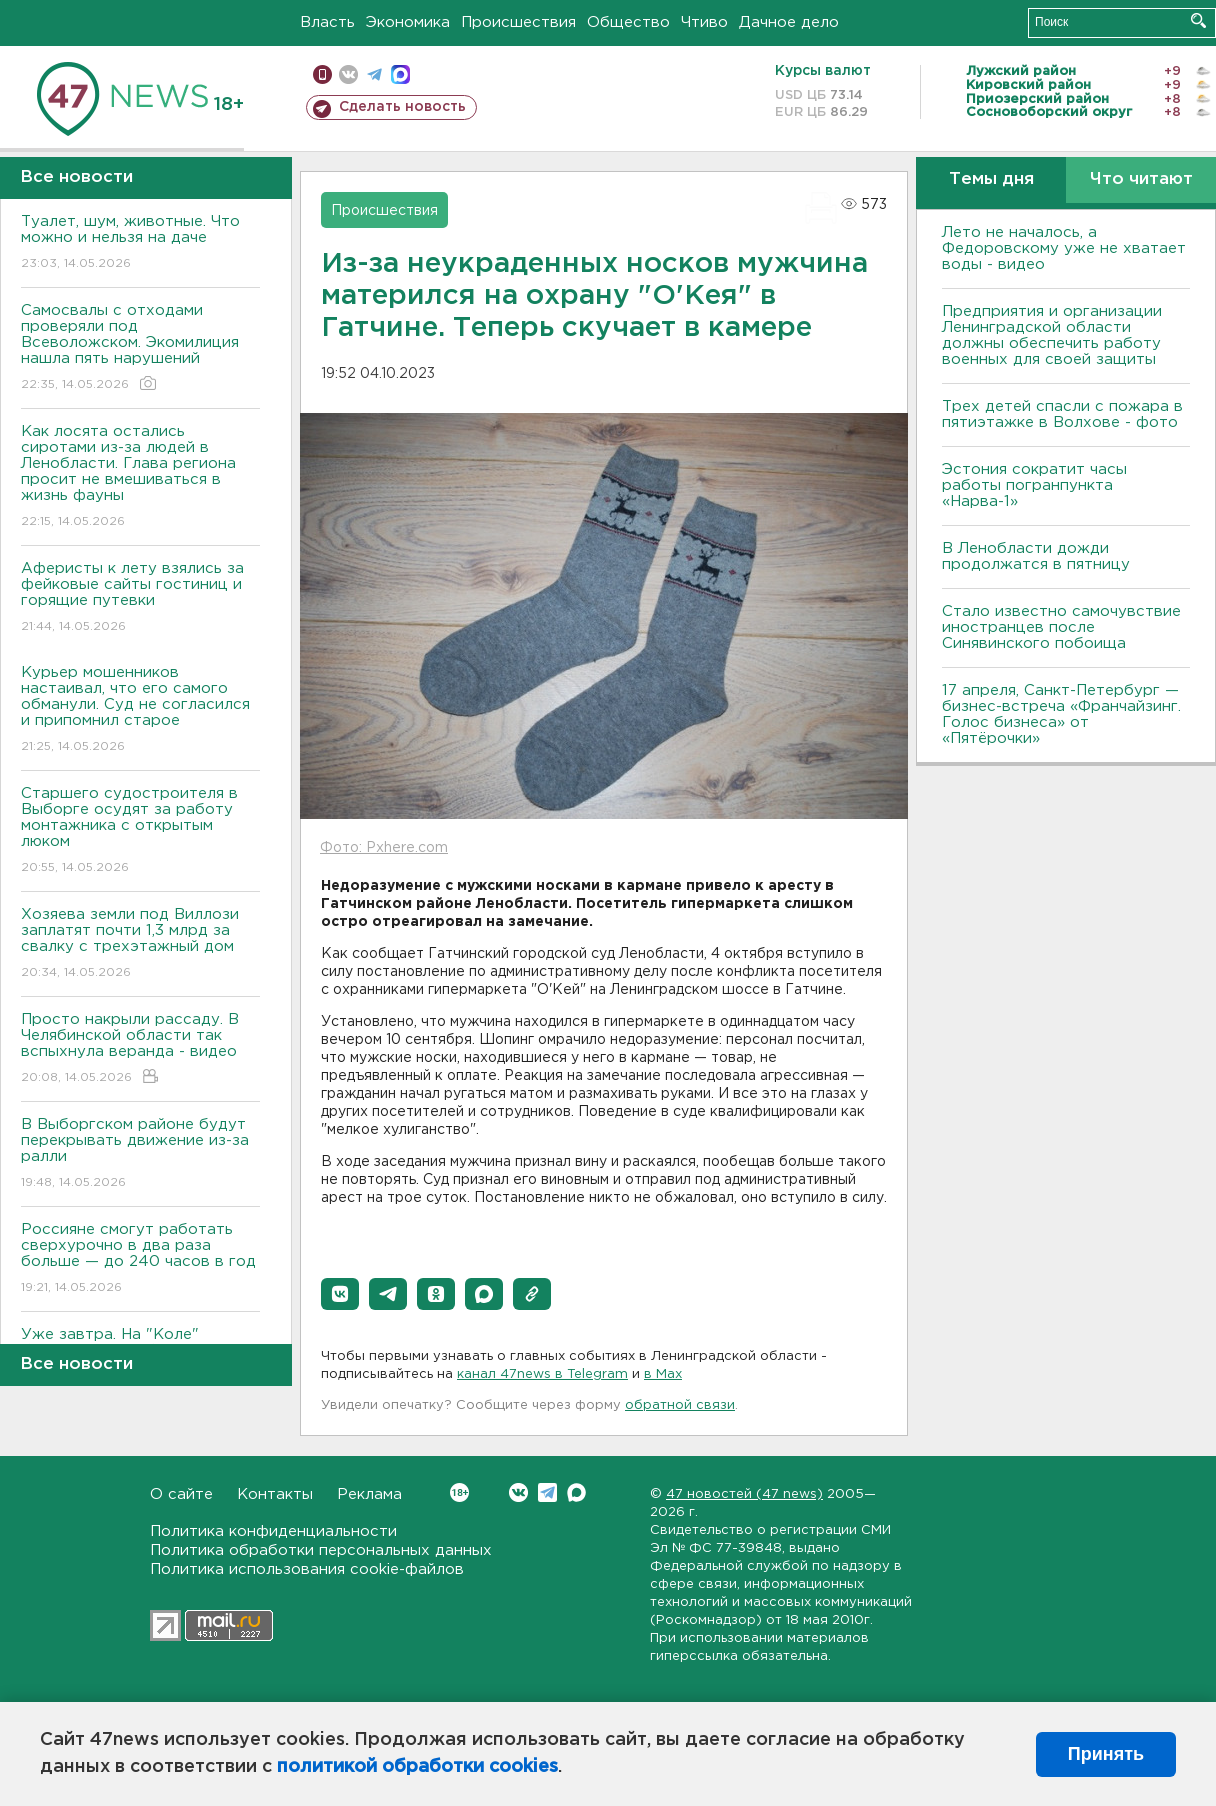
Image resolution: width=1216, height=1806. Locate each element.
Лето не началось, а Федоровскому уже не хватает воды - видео (1064, 248)
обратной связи (680, 1405)
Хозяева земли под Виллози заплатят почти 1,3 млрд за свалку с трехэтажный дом (140, 944)
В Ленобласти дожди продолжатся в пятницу (1036, 556)
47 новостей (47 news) (744, 1494)
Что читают (1141, 179)
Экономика (408, 22)
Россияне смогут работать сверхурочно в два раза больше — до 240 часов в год (140, 1259)
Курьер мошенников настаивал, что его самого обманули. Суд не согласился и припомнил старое (140, 710)
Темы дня (991, 179)
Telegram (547, 1492)
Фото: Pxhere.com (384, 848)
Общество (628, 22)
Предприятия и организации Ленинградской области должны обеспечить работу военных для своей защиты (1052, 335)
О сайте (181, 1494)
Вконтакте (459, 1492)
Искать (1198, 20)
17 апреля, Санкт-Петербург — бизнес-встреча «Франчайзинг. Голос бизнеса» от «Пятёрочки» (1061, 714)
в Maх (663, 1374)
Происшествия (518, 22)
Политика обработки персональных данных (321, 1550)
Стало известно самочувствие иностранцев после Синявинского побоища (1061, 627)
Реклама (369, 1494)
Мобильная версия (322, 74)
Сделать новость (402, 107)
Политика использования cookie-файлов (307, 1569)
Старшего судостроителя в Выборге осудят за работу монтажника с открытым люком (140, 831)
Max (576, 1492)
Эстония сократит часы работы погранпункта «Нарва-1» (1034, 485)
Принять (1106, 1754)
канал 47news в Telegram (542, 1374)
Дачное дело (789, 22)
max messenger (400, 74)
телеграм (374, 74)
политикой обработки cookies (417, 1767)
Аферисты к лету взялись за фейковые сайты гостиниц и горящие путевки (140, 598)
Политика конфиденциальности (273, 1531)
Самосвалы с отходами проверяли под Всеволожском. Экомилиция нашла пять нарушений (140, 348)
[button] (340, 1294)
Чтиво (704, 22)
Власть (327, 22)
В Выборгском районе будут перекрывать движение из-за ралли (140, 1154)
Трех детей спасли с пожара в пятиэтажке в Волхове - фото (1062, 414)
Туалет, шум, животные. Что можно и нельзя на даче (140, 243)
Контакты (275, 1494)
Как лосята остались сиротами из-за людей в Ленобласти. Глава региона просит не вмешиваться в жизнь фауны (140, 477)
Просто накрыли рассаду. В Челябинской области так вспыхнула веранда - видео (140, 1049)
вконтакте (348, 74)
